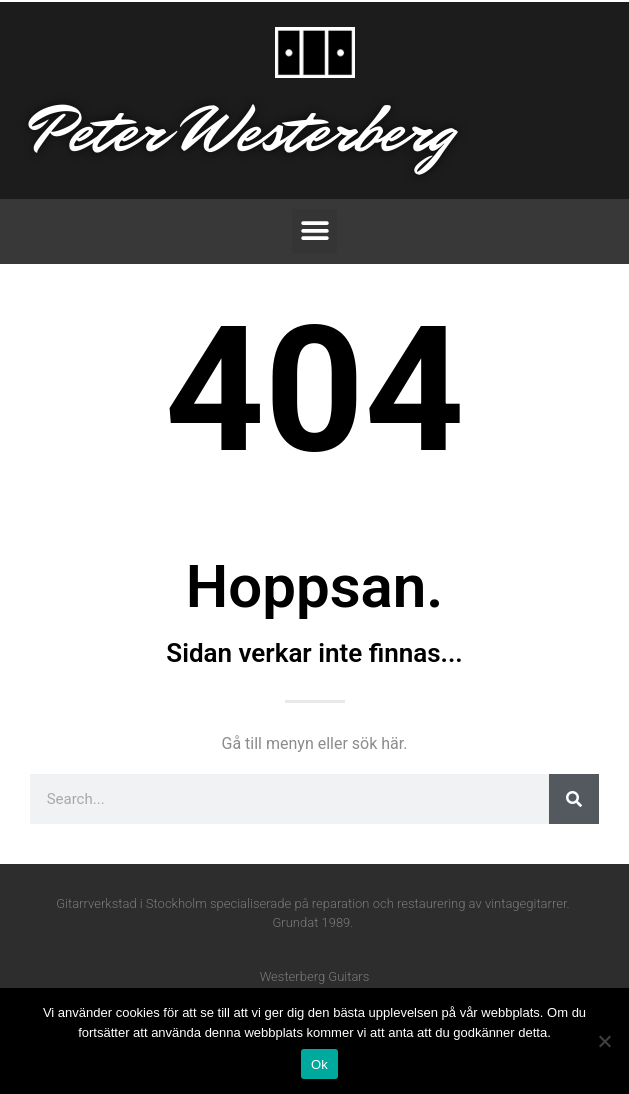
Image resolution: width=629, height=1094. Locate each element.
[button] (314, 231)
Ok (319, 1064)
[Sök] (574, 799)
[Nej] (604, 1041)
